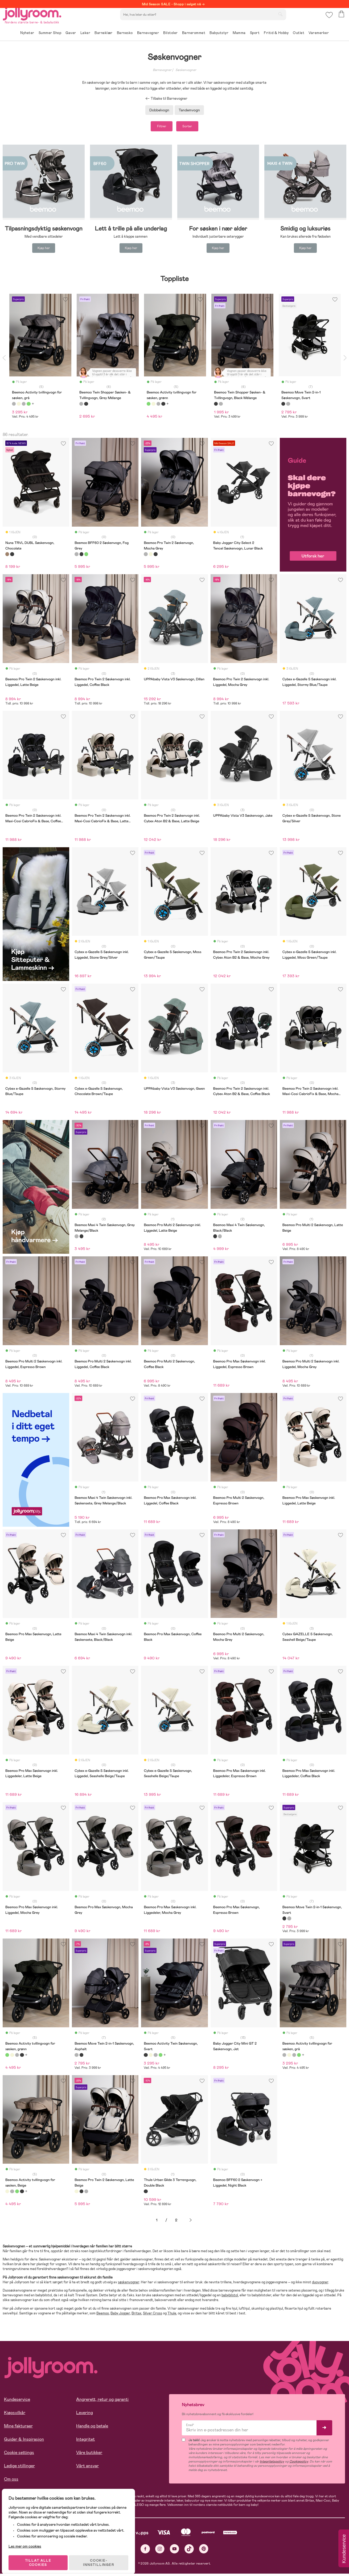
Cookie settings (19, 2454)
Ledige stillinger (19, 2468)
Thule (171, 2315)
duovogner (320, 2284)
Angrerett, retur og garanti (102, 2401)
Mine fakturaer (18, 2428)
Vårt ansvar (87, 2468)
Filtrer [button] (156, 127)
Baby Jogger (120, 2315)
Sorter (193, 127)
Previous (4, 359)
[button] (328, 19)
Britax (136, 2315)
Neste (191, 2222)
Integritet (85, 2441)
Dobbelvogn (159, 110)
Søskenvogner (185, 70)
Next (345, 359)
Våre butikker (89, 2454)
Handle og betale (92, 2428)
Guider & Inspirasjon (24, 2441)
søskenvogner (128, 2284)
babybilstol (229, 2297)
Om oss (11, 2481)
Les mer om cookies (28, 2541)
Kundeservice (17, 2401)
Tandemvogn (189, 110)
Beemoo (102, 2315)
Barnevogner (162, 70)
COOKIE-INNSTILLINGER (102, 2558)
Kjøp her (44, 250)
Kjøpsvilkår (14, 2415)
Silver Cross (152, 2315)
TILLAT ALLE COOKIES (41, 2558)
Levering (84, 2415)
